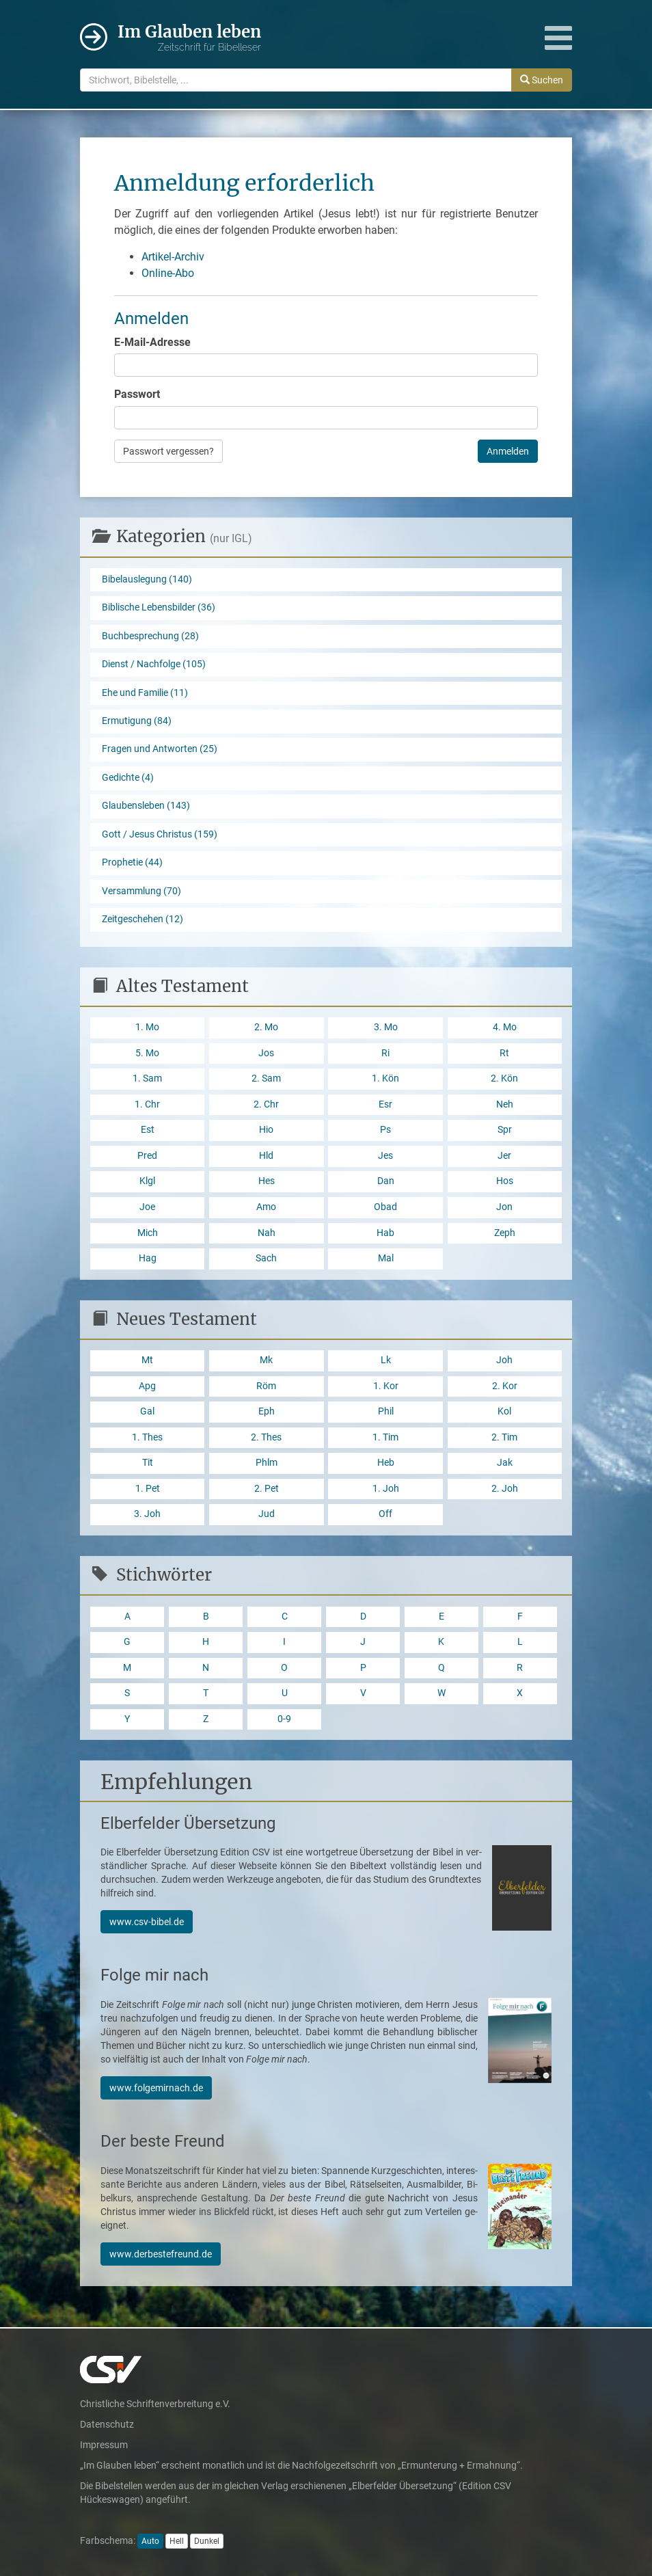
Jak (505, 1462)
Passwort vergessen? (168, 451)
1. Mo (147, 1027)
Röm (266, 1386)
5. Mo (147, 1053)
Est (147, 1130)
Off (385, 1514)
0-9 (284, 1719)
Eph (266, 1411)
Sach (266, 1258)
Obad (385, 1207)
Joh (504, 1360)
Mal (386, 1258)
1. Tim (385, 1437)
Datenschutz (107, 2424)
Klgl (147, 1181)
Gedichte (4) (128, 777)
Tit (147, 1462)
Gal (147, 1411)
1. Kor (385, 1386)
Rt (504, 1053)
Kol (504, 1411)
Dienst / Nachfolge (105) (154, 664)
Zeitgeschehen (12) (142, 919)
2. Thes (266, 1437)
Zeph (504, 1233)
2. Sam (266, 1078)
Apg (147, 1386)
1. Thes (147, 1437)
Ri (385, 1053)
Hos (504, 1181)
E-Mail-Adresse (152, 342)
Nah (266, 1233)
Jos (266, 1053)
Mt (147, 1360)
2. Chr (266, 1104)
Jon (504, 1207)
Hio (266, 1130)
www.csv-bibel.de (146, 1921)
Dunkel (206, 2541)
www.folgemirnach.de (156, 2087)
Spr (505, 1130)
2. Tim (504, 1437)
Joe (147, 1207)
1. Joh (385, 1488)
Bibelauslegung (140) (147, 579)
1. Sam (147, 1078)
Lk (386, 1360)
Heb (385, 1462)
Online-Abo (167, 273)
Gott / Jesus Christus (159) (159, 834)
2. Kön (504, 1078)
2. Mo (266, 1027)
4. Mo (505, 1027)
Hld (266, 1156)
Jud (266, 1514)
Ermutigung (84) (137, 721)
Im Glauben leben (189, 38)
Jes (385, 1156)
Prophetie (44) (132, 862)
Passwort (137, 394)
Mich (147, 1233)
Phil (386, 1411)
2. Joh (504, 1488)
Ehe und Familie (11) (145, 693)
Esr (385, 1104)
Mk (266, 1360)
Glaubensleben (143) (146, 805)
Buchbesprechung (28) (150, 636)
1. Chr (147, 1104)
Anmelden (508, 451)
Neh (504, 1104)
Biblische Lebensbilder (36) (158, 607)
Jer (504, 1156)
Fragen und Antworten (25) (159, 749)
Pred (147, 1156)
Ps (385, 1130)
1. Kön (385, 1078)
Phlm (266, 1462)
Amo (266, 1207)
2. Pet (266, 1488)
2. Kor (504, 1386)
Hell (176, 2541)
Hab (385, 1233)
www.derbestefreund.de (160, 2254)
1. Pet (147, 1488)
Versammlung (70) (141, 891)
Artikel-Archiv (172, 256)
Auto (150, 2541)
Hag (148, 1258)
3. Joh (147, 1514)
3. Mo (386, 1027)
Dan (385, 1181)
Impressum (104, 2444)
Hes (266, 1181)
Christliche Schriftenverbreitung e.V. (155, 2403)
